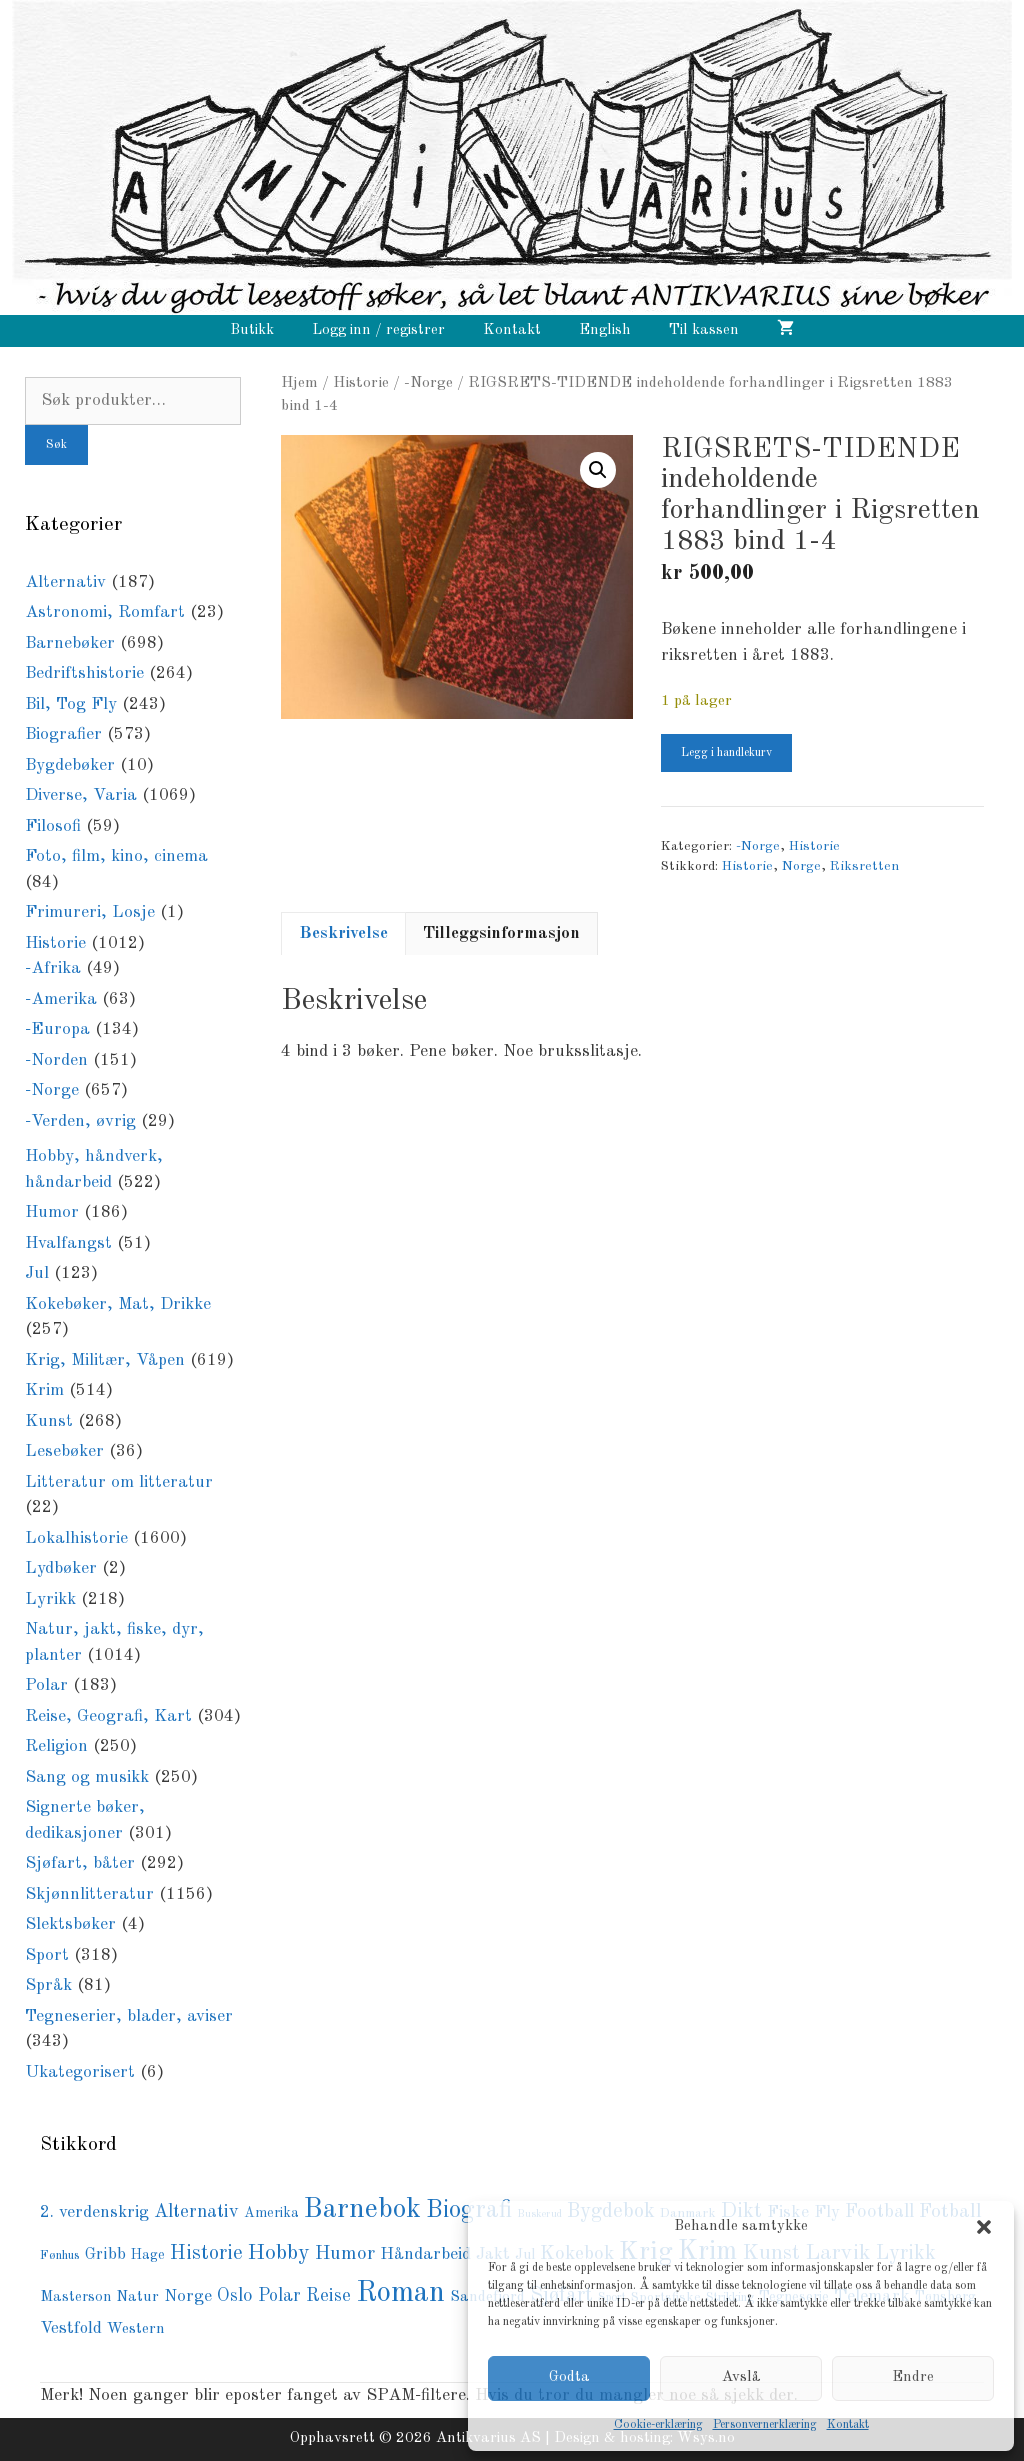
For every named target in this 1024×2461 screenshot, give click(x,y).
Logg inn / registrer (378, 330)
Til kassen (704, 330)
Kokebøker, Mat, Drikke (118, 1304)
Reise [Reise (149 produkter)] (328, 2296)
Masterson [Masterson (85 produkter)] (75, 2297)
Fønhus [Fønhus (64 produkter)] (60, 2255)
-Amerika (61, 999)
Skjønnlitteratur (89, 1894)
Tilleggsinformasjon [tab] (501, 933)
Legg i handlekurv (726, 753)
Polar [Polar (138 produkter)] (279, 2296)
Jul (37, 1273)
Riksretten (864, 866)
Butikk (252, 330)
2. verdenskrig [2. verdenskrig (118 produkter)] (94, 2212)
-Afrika (53, 968)
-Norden (56, 1060)
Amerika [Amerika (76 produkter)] (271, 2213)
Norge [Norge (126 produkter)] (188, 2296)
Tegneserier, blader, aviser (129, 2016)
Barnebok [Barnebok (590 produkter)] (362, 2210)
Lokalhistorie (76, 1538)
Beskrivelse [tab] (343, 933)
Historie (361, 383)
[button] (984, 2227)
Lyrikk (50, 1599)
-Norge (428, 383)
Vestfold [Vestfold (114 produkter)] (71, 2328)
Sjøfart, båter (80, 1863)
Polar (46, 1685)
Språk (48, 1985)
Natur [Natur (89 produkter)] (137, 2297)
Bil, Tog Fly (71, 704)
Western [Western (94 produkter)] (136, 2329)
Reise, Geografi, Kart (108, 1716)
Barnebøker (70, 643)
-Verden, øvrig (80, 1121)
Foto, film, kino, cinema (116, 856)
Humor (52, 1212)
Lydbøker (61, 1568)
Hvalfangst (68, 1243)
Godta (569, 2377)
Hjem (299, 383)
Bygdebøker (70, 765)
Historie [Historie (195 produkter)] (206, 2254)
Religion (56, 1746)
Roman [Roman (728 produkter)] (400, 2293)
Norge (801, 866)
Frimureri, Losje (90, 912)
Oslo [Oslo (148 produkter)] (235, 2296)
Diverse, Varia (81, 795)
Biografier (63, 734)
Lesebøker (64, 1451)
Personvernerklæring (765, 2425)
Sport (47, 1955)
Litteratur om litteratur (119, 1482)
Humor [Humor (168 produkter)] (345, 2254)
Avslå (741, 2377)
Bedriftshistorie (84, 673)
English (605, 330)
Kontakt (848, 2425)
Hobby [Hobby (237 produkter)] (279, 2253)
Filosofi (53, 826)
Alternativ (65, 582)
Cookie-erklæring (658, 2425)
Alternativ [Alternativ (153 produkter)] (196, 2212)
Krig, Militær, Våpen (105, 1360)
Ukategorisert (80, 2072)
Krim (44, 1390)
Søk (56, 445)
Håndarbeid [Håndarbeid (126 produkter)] (425, 2254)
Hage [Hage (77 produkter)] (148, 2255)
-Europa (57, 1029)
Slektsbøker (70, 1924)
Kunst (49, 1421)
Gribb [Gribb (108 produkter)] (105, 2255)
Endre (913, 2377)
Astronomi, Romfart (105, 612)
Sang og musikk (87, 1777)
